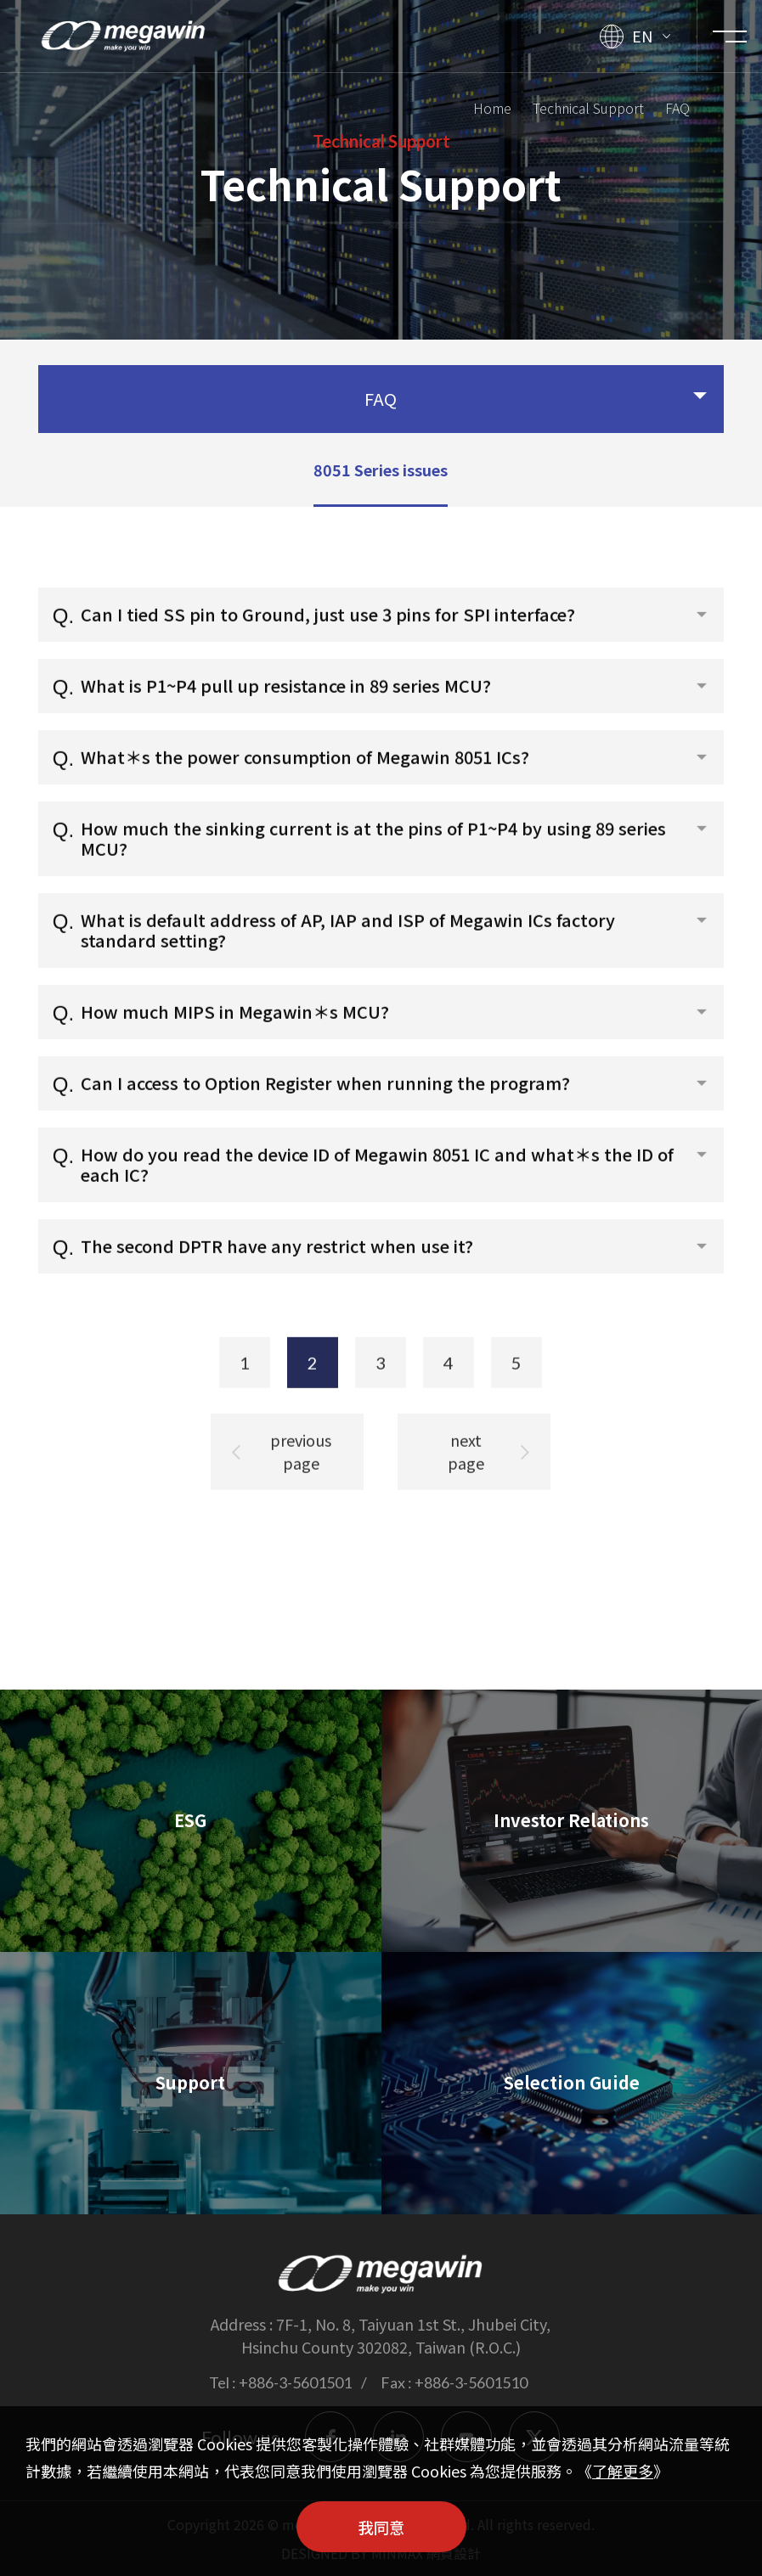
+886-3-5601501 (295, 2382)
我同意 (381, 2527)
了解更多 (622, 2471)
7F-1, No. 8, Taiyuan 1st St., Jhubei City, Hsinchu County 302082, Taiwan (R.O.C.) (396, 2335)
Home (492, 105)
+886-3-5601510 (471, 2382)
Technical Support (588, 105)
